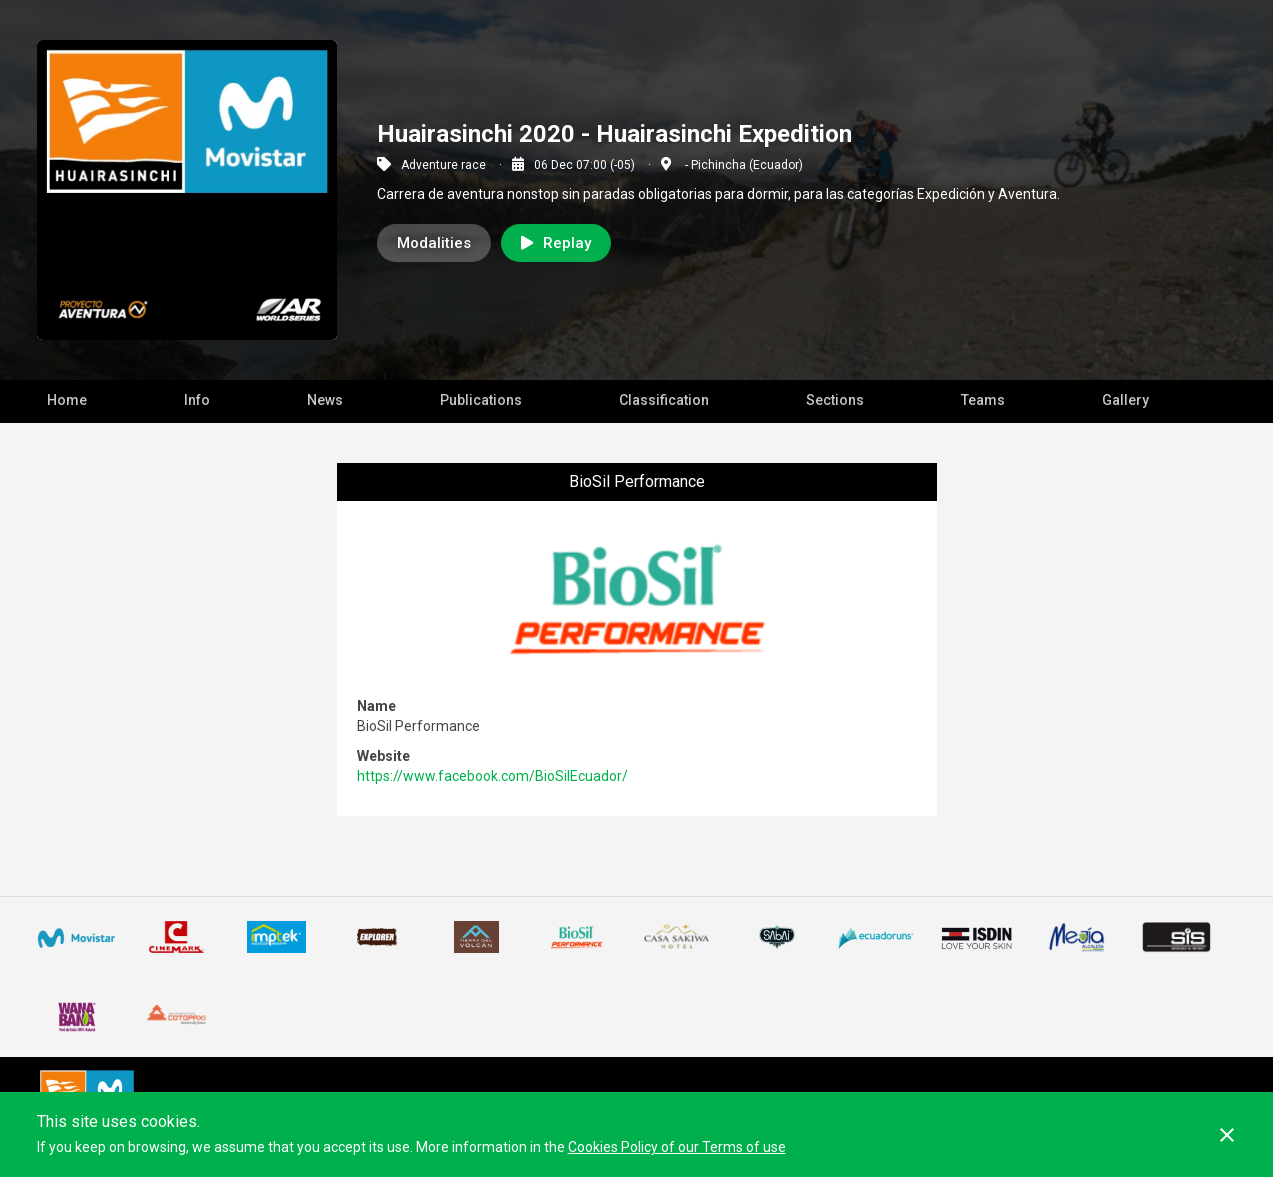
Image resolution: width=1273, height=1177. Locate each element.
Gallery (1125, 400)
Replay (556, 243)
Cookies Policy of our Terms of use (677, 1147)
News (325, 400)
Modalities (434, 243)
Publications (481, 400)
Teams (983, 400)
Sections (835, 400)
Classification (664, 400)
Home (67, 400)
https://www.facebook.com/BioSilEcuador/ (492, 776)
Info (197, 400)
